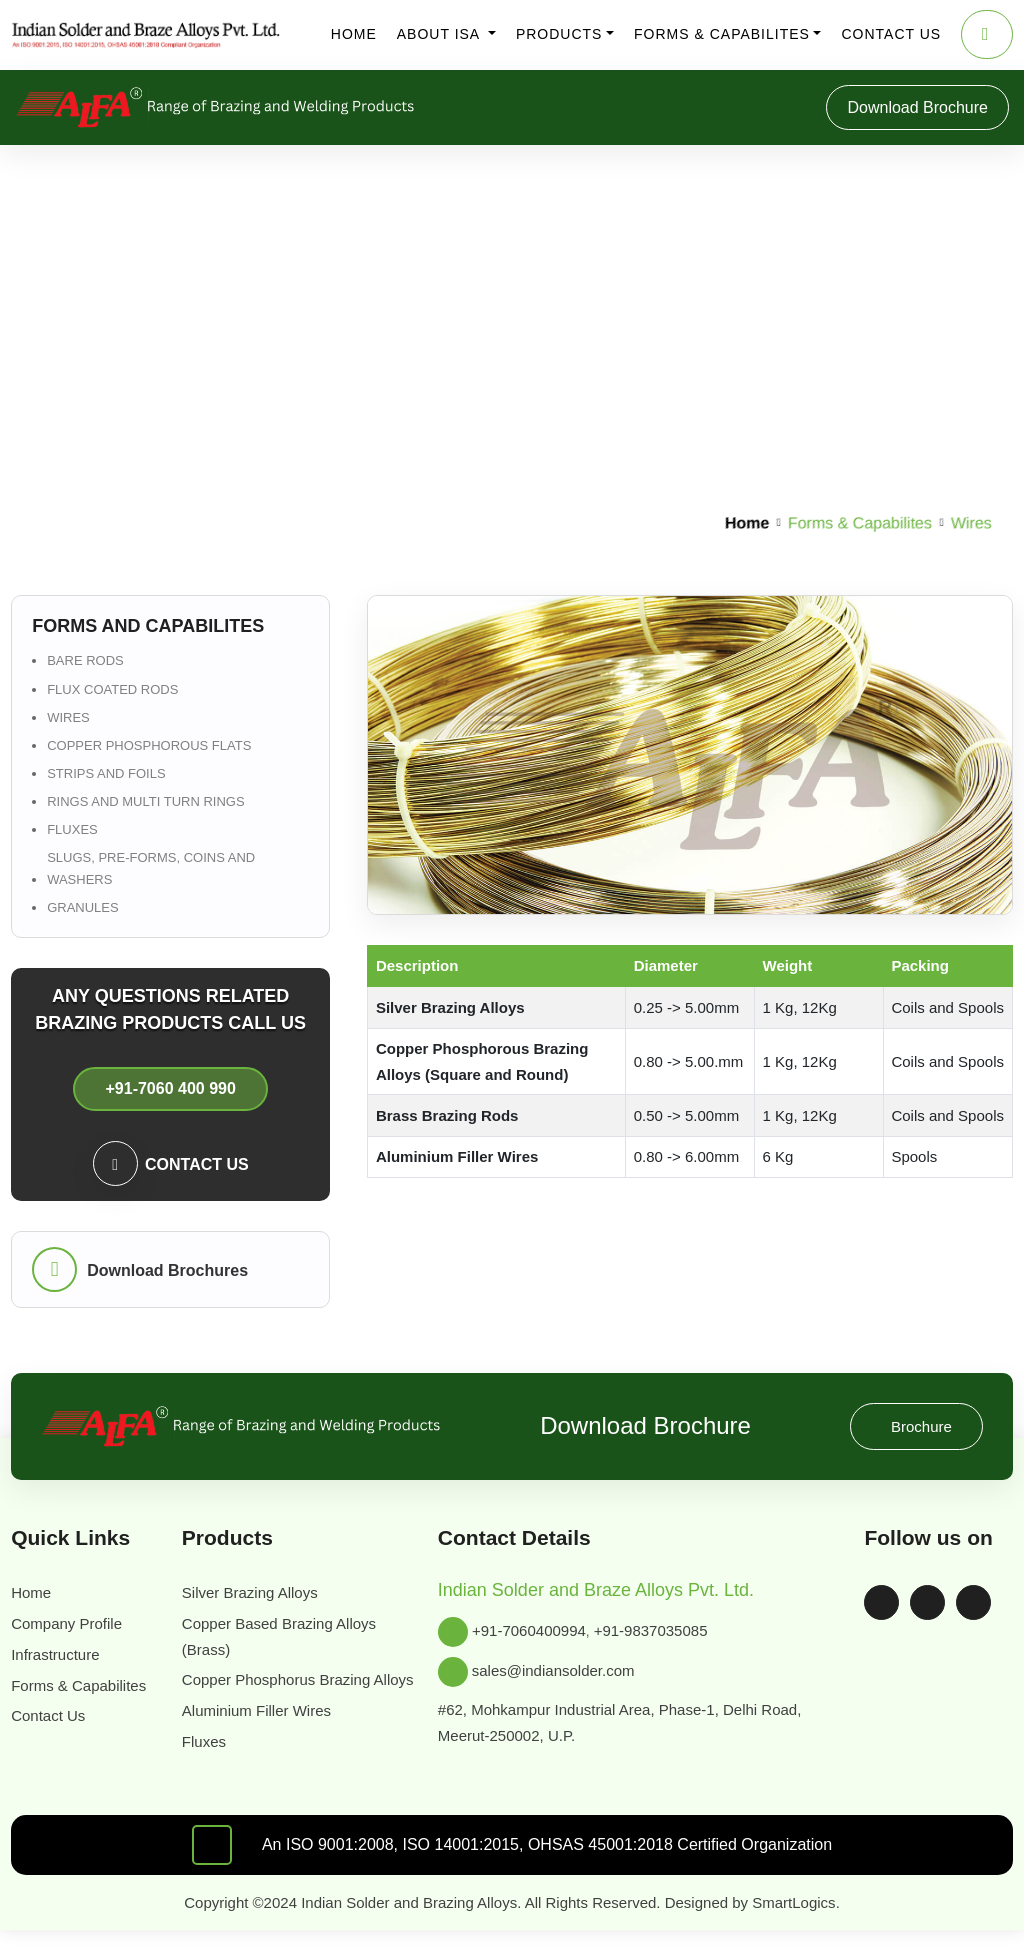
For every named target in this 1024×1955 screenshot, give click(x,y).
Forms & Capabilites (720, 34)
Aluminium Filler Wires (260, 1736)
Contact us (889, 34)
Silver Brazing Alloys (253, 1592)
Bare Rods (82, 660)
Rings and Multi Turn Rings (145, 801)
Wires (67, 717)
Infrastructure (62, 1654)
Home (353, 34)
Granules (81, 907)
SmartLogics (816, 1927)
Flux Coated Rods (111, 689)
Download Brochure (908, 107)
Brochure (919, 1426)
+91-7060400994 (532, 1631)
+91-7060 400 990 (170, 1088)
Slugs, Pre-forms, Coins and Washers (149, 868)
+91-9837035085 (665, 1631)
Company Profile (73, 1623)
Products (559, 34)
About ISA (441, 34)
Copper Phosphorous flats (145, 745)
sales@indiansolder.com (562, 1671)
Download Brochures (169, 1270)
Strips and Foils (104, 773)
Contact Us (54, 1741)
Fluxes (70, 829)
